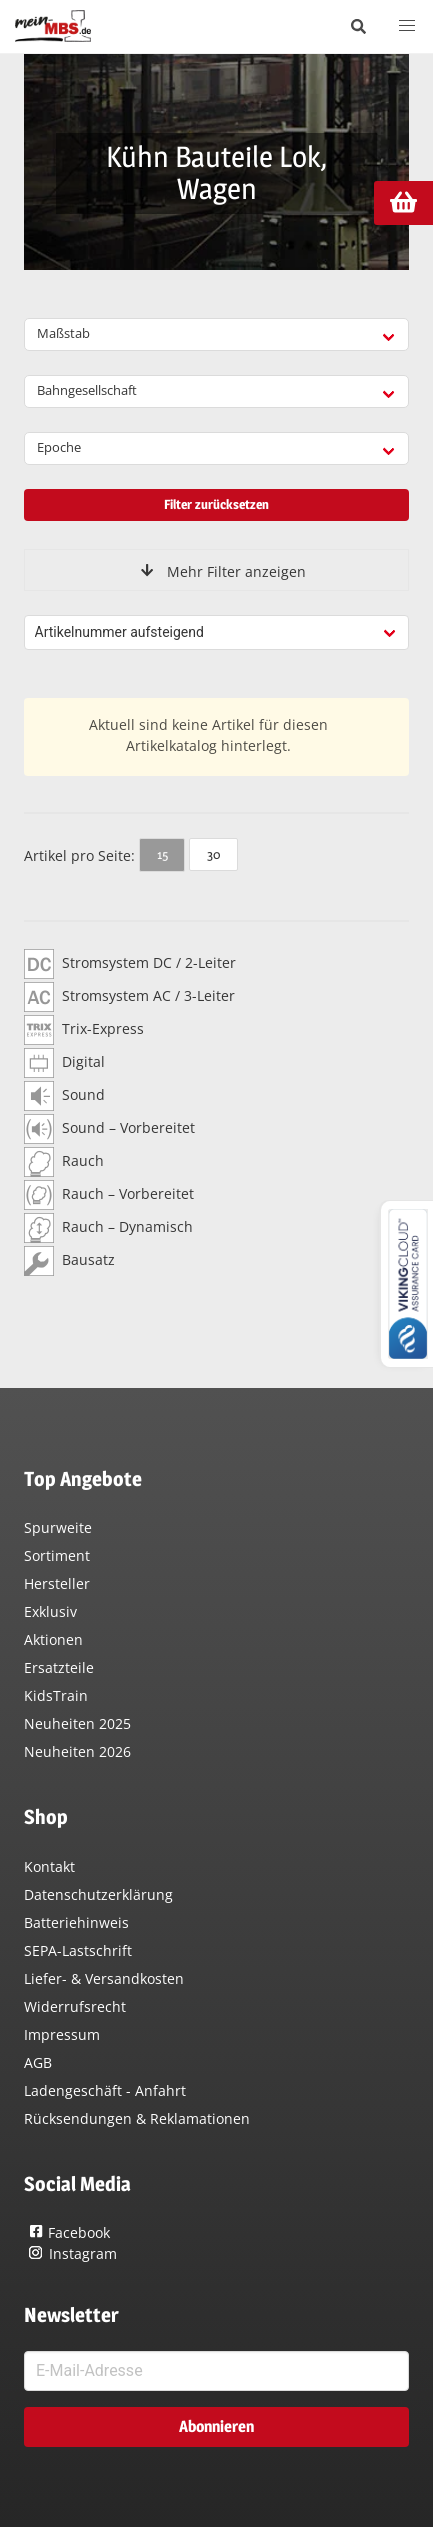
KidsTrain (56, 1695)
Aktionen (53, 1639)
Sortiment (57, 1555)
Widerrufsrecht (75, 2006)
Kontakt (49, 1866)
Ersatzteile (59, 1667)
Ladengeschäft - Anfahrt (105, 2090)
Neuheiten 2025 (77, 1723)
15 (162, 854)
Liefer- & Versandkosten (104, 1978)
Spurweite (58, 1527)
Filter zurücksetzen (216, 504)
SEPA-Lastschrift (78, 1950)
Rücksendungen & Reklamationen (137, 2118)
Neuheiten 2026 (77, 1751)
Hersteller (57, 1583)
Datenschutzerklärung (98, 1894)
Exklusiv (50, 1611)
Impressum (62, 2034)
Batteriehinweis (76, 1922)
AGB (38, 2062)
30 (213, 854)
